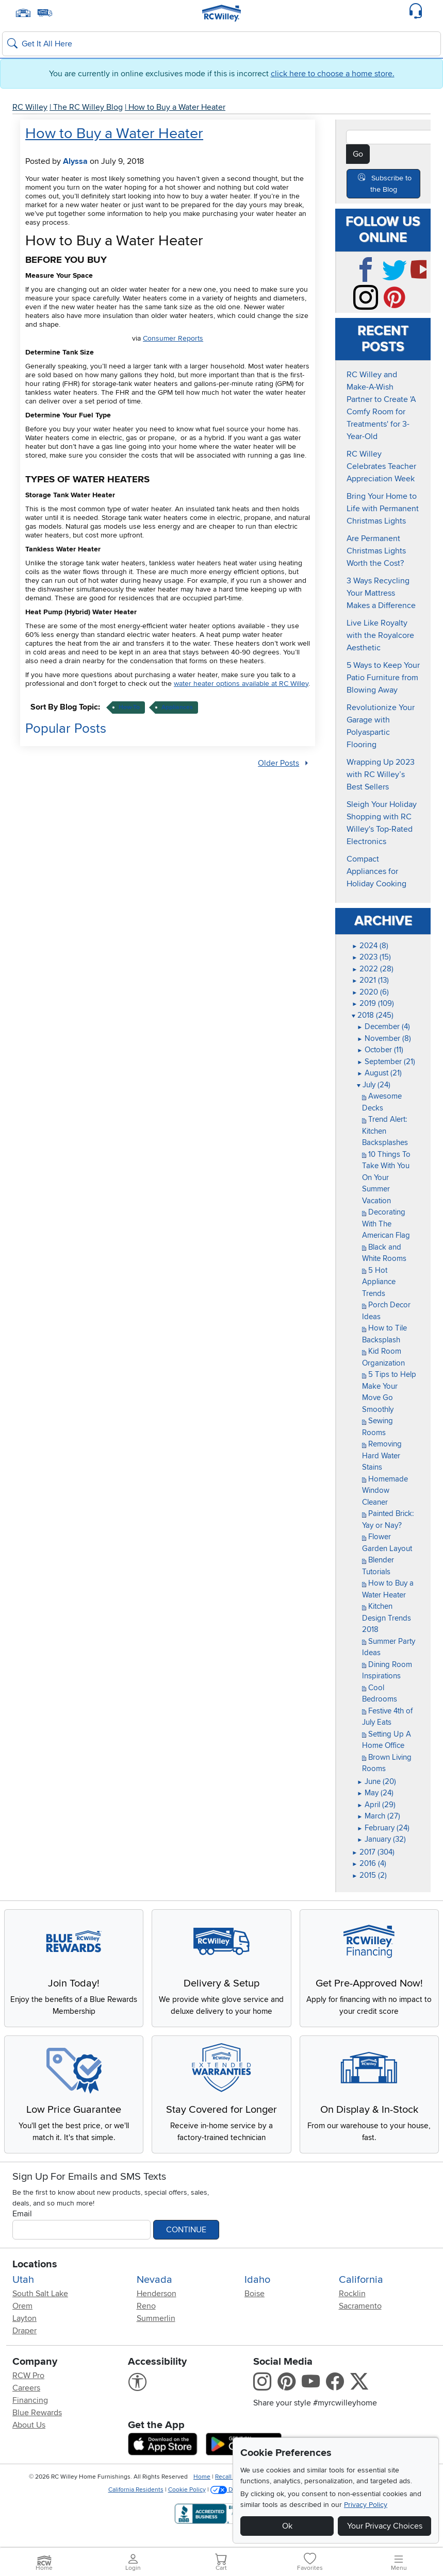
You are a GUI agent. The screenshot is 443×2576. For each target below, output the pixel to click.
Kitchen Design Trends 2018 (386, 1618)
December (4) (383, 1026)
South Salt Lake (40, 2301)
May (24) (375, 1792)
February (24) (383, 1827)
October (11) (380, 1049)
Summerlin (156, 2325)
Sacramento (360, 2313)
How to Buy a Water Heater (176, 107)
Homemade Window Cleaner (385, 1490)
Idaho (257, 2287)
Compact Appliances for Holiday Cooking (376, 871)
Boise (254, 2301)
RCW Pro (28, 2383)
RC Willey (29, 107)
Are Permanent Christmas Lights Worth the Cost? (376, 550)
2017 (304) (373, 1852)
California (361, 2287)
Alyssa (75, 161)
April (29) (376, 1804)
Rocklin (352, 2301)
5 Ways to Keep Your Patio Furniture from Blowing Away (383, 677)
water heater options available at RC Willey (241, 683)
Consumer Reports (173, 338)
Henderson (156, 2301)
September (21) (386, 1061)
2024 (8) (370, 945)
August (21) (379, 1072)
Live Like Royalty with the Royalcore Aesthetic (380, 635)
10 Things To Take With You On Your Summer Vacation (386, 1177)
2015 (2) (369, 1875)
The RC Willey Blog (88, 107)
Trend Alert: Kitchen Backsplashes (385, 1131)
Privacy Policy (365, 2504)
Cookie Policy (187, 2497)
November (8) (384, 1038)
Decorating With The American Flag (386, 1223)
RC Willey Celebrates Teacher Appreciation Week (381, 466)
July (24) (373, 1084)
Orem (22, 2313)
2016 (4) (369, 1863)
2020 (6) (370, 992)
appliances (177, 707)
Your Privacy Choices (384, 2526)
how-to (129, 707)
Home (201, 2484)
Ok (287, 2526)
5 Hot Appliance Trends (379, 1282)
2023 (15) (371, 957)
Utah (23, 2287)
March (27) (378, 1816)
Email (22, 2221)
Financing (30, 2407)
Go (358, 154)
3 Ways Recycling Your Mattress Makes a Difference (381, 593)
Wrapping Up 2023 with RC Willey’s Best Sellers (381, 774)
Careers (26, 2395)
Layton (24, 2325)
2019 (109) (373, 1003)
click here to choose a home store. (333, 74)
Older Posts (278, 763)
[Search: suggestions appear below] (221, 44)
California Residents (135, 2497)
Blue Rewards (37, 2420)
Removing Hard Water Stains (382, 1455)
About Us (28, 2432)
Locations (34, 2271)
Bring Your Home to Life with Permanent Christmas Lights (383, 508)
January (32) (381, 1839)
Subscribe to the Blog (391, 184)
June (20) (376, 1781)
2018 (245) (372, 1015)
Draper (24, 2338)
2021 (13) (370, 980)
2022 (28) (372, 968)
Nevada (154, 2287)
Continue (186, 2237)
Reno (146, 2313)
